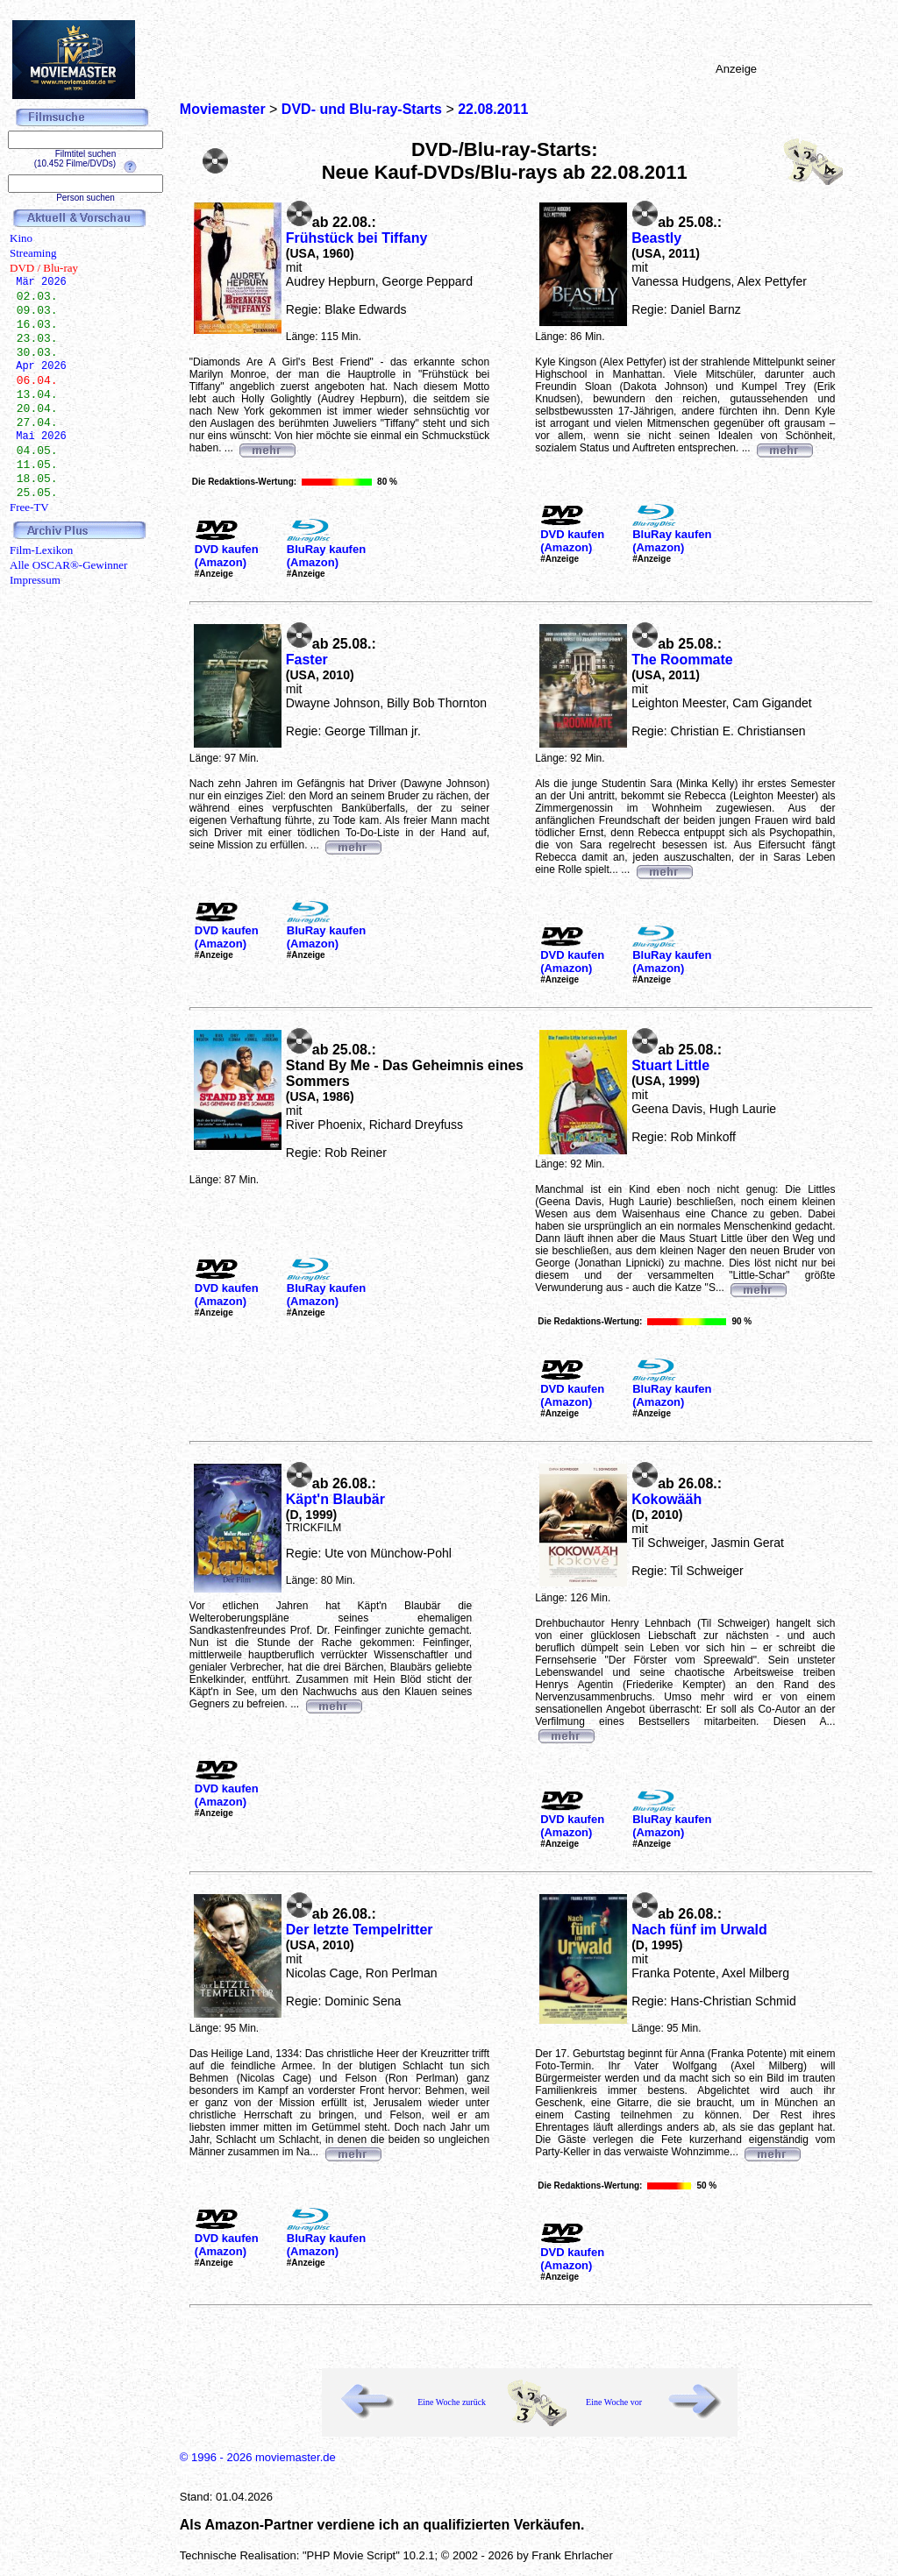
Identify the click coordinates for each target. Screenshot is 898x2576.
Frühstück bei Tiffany (357, 238)
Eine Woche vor (614, 2402)
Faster (307, 659)
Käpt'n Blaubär (335, 1499)
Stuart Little (670, 1065)
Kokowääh (666, 1499)
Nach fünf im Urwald (699, 1929)
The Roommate (682, 659)
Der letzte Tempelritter (359, 1929)
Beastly (656, 238)
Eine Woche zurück (451, 2402)
